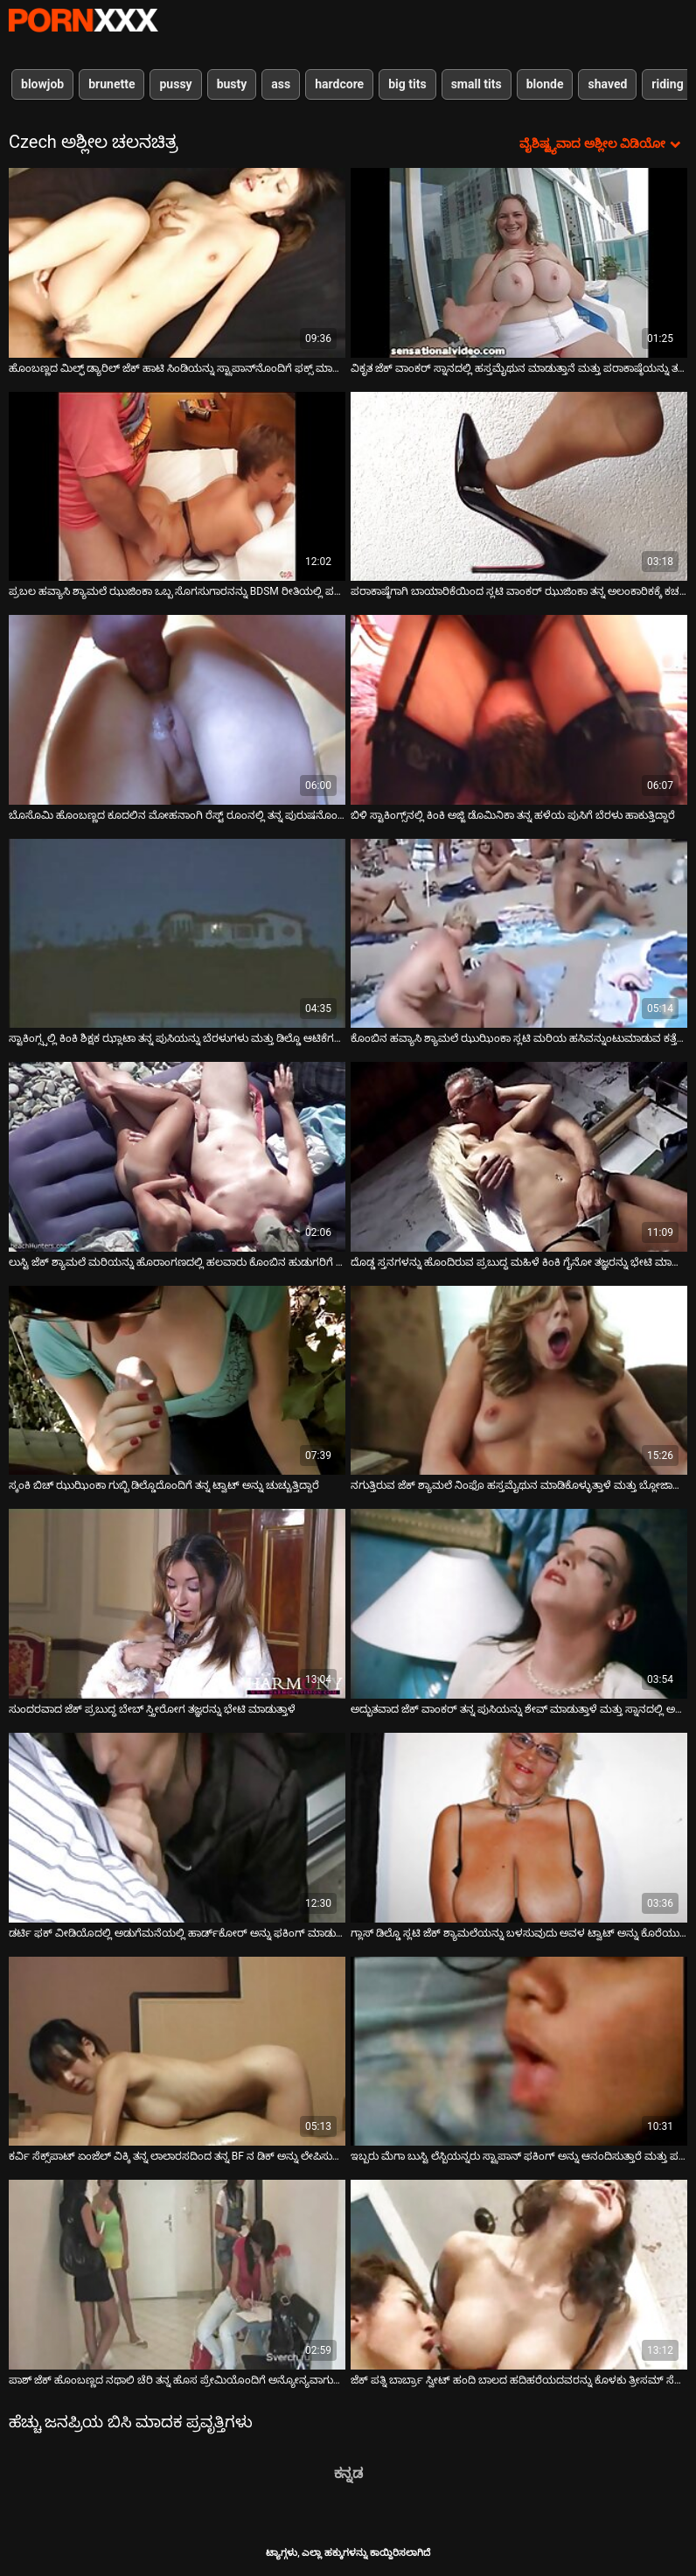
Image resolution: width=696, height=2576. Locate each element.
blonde (545, 84)
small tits (476, 84)
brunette (111, 84)
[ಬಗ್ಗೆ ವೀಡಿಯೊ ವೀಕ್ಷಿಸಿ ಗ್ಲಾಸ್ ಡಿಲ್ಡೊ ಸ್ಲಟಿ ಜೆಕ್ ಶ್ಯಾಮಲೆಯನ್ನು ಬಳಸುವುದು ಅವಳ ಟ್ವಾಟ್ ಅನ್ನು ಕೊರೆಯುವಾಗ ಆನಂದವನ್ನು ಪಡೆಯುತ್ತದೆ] (519, 1828)
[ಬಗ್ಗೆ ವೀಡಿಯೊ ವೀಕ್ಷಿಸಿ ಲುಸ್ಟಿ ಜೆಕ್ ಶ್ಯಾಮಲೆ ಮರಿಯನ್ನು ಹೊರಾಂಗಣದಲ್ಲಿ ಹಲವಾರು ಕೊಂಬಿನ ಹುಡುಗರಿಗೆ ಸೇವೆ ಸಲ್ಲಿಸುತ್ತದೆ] (177, 1157)
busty (232, 84)
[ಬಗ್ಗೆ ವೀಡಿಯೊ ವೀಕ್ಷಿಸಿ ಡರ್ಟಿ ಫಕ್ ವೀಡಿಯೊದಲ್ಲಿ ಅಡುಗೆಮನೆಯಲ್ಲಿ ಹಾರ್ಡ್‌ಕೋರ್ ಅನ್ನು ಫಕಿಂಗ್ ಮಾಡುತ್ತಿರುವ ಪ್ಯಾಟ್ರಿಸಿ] (177, 1828)
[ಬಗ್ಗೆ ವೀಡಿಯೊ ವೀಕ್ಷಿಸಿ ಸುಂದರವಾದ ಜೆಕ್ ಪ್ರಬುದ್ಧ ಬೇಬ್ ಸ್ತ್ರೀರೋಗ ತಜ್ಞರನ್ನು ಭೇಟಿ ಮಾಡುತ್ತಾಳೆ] (177, 1604)
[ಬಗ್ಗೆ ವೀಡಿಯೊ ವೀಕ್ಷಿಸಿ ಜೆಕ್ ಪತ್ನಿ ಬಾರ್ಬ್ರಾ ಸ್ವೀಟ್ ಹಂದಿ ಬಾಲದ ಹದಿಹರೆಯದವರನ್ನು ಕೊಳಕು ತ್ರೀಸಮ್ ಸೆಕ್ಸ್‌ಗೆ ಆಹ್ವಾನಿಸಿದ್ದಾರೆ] (519, 2275)
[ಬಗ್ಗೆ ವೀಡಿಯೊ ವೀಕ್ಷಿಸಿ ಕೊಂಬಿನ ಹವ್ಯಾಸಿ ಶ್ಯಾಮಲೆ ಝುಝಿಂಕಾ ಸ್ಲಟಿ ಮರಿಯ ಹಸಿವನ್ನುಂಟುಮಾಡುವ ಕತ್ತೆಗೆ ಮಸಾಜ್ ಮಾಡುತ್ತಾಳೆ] (519, 934)
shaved (607, 84)
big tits (407, 84)
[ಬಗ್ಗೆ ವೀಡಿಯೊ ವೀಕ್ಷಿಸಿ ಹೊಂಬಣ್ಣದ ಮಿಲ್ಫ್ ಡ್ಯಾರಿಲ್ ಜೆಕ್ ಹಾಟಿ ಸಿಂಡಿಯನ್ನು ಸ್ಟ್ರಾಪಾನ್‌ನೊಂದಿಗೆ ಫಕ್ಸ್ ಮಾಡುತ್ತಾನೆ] (177, 263)
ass (280, 84)
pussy (175, 84)
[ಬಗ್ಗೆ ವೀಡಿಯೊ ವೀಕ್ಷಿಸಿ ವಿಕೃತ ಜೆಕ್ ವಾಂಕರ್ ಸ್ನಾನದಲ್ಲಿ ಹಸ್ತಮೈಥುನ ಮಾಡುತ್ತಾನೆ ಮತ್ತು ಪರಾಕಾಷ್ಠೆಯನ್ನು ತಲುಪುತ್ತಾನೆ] (519, 263)
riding (667, 84)
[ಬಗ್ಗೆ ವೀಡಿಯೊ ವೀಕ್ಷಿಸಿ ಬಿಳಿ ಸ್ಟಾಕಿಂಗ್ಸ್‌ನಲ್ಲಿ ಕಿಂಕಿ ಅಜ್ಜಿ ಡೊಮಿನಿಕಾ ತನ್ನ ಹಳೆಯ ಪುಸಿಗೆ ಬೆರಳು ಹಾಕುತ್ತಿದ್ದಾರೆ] (519, 710)
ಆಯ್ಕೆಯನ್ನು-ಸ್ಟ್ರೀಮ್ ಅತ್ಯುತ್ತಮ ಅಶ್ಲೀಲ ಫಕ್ (83, 20)
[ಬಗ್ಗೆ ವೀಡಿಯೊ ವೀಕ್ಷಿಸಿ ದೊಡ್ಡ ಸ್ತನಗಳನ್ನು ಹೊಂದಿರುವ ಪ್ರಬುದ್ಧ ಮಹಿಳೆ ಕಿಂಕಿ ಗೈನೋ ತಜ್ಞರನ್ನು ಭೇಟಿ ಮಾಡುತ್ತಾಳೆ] (519, 1157)
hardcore (339, 84)
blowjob (42, 84)
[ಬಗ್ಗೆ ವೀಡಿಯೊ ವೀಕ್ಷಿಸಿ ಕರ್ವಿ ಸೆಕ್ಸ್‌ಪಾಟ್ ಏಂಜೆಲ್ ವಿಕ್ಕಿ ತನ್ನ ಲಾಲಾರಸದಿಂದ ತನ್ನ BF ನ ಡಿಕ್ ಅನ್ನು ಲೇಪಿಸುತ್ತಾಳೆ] (177, 2052)
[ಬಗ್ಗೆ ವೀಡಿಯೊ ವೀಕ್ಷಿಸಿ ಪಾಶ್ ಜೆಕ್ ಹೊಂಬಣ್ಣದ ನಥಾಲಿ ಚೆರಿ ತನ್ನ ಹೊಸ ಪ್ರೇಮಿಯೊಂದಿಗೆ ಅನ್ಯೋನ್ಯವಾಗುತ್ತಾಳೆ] (177, 2275)
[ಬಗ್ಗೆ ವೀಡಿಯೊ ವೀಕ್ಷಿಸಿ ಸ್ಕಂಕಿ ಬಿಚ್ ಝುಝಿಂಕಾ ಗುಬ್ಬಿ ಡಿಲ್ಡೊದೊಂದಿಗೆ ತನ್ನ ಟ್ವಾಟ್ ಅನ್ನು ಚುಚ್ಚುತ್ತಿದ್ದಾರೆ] (177, 1381)
